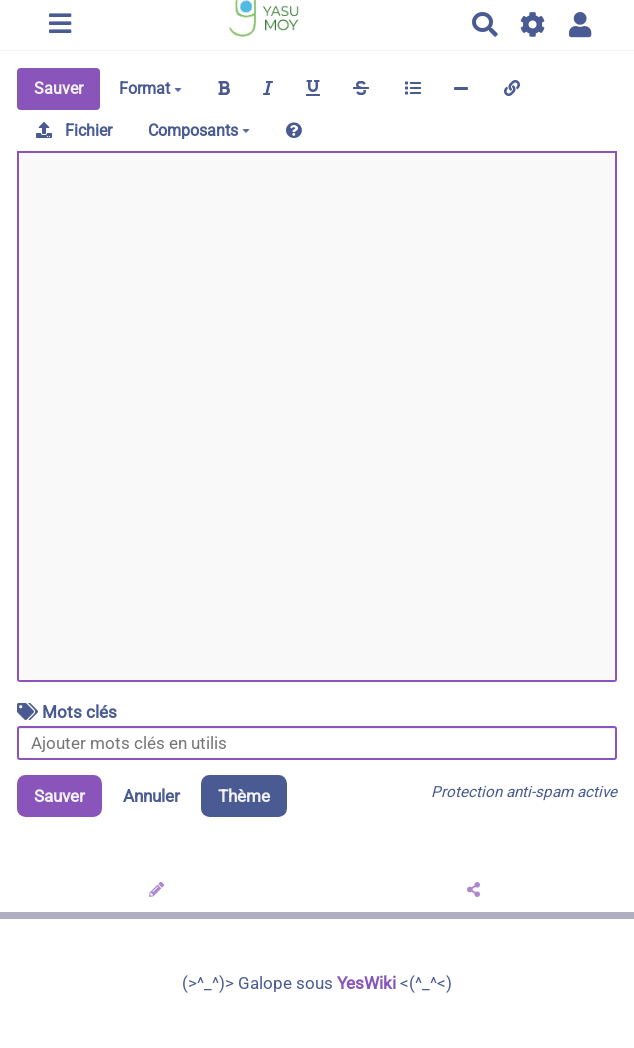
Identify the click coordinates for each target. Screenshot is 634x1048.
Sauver (58, 88)
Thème (244, 796)
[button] (580, 24)
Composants (199, 130)
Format (150, 88)
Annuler (151, 796)
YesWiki (366, 983)
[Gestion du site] (533, 24)
